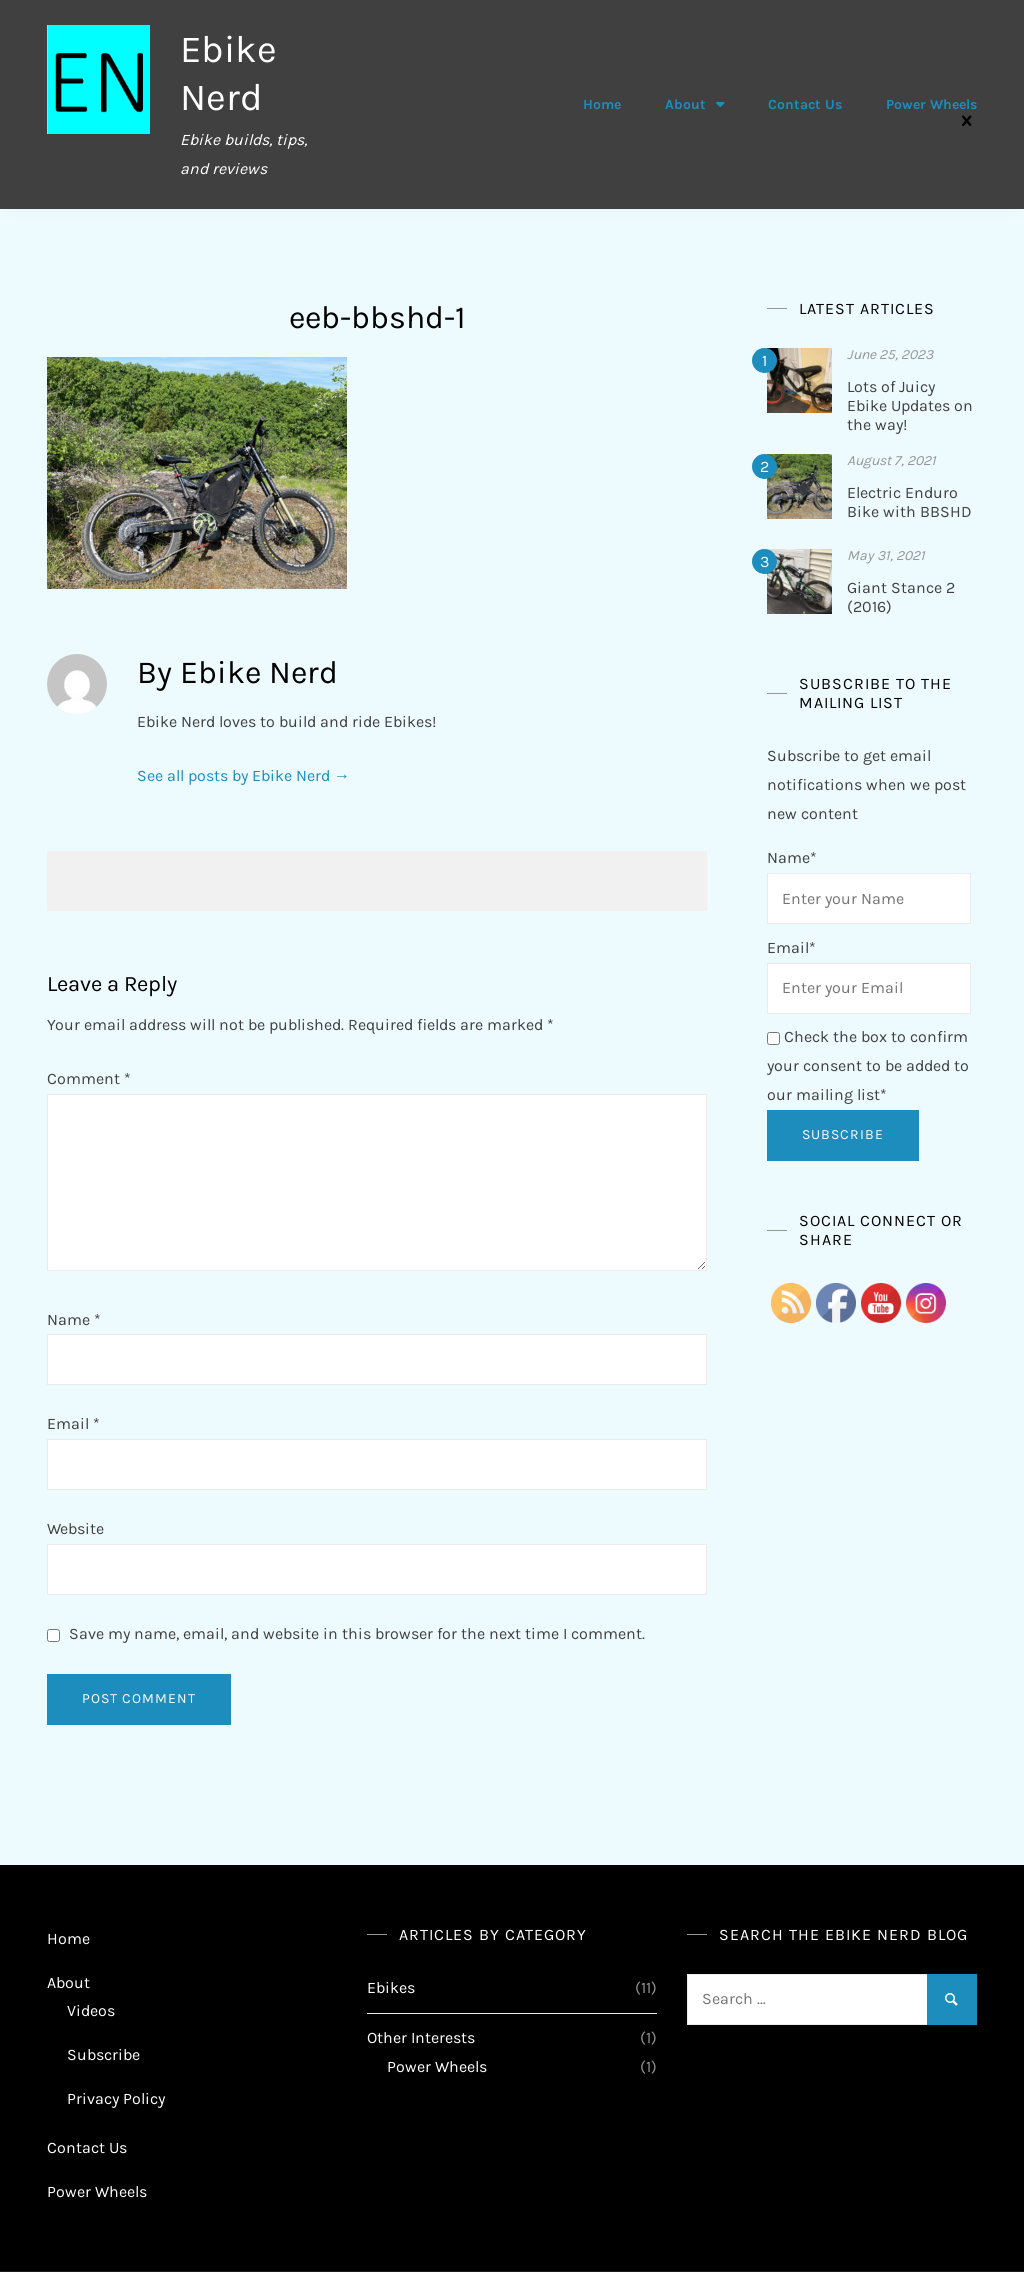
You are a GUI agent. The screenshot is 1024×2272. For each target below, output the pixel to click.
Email (73, 1423)
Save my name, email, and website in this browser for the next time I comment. (357, 1633)
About (685, 104)
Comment (89, 1078)
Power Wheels (931, 104)
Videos (91, 2010)
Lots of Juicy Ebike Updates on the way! (910, 405)
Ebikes (391, 1987)
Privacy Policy (116, 2098)
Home (602, 104)
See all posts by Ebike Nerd (243, 775)
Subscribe (103, 2054)
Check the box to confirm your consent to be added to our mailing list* (868, 1065)
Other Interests (421, 2037)
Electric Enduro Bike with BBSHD (909, 502)
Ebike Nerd (231, 72)
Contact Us (805, 104)
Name (74, 1319)
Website (75, 1528)
